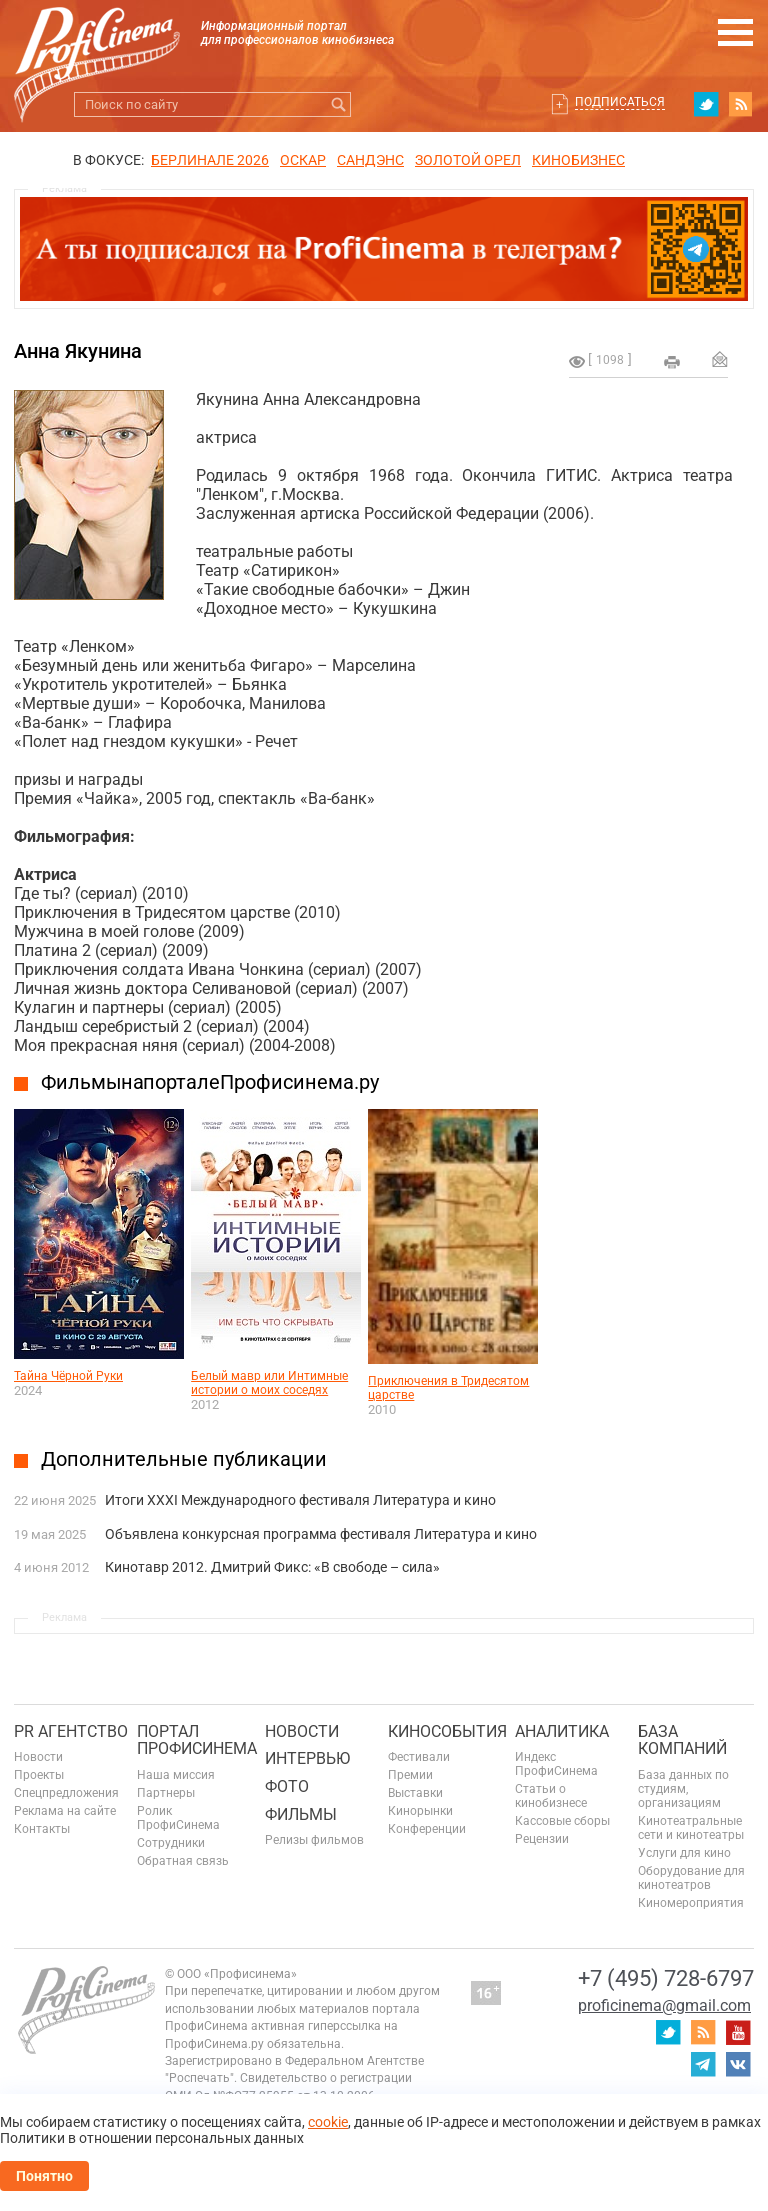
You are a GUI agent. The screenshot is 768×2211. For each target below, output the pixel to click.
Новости (38, 1757)
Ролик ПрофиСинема (178, 1818)
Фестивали (419, 1757)
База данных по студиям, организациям (683, 1789)
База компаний (682, 1740)
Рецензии (542, 1839)
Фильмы (301, 1814)
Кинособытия (447, 1731)
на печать (672, 362)
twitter (706, 104)
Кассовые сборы (562, 1821)
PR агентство (71, 1731)
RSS (741, 104)
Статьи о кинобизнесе (551, 1796)
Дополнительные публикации (184, 1459)
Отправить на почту (720, 359)
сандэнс (370, 160)
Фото (287, 1786)
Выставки (415, 1793)
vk (738, 2064)
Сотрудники (171, 1843)
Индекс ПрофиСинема (556, 1764)
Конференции (427, 1829)
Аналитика (562, 1731)
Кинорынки (420, 1811)
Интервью (307, 1758)
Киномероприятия (691, 1903)
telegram (703, 2064)
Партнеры (166, 1793)
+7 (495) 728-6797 (666, 1978)
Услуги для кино (684, 1853)
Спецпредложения (66, 1793)
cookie (328, 2122)
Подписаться (620, 102)
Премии (410, 1775)
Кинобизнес (578, 160)
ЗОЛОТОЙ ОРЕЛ (468, 160)
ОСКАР (303, 160)
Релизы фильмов (314, 1840)
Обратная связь (183, 1861)
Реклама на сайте (65, 1811)
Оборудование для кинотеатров (691, 1878)
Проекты (39, 1775)
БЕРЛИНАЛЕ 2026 (210, 160)
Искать (338, 104)
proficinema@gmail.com (664, 2005)
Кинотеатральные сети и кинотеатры (691, 1828)
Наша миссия (176, 1775)
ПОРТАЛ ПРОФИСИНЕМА (197, 1740)
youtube (738, 2032)
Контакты (42, 1829)
